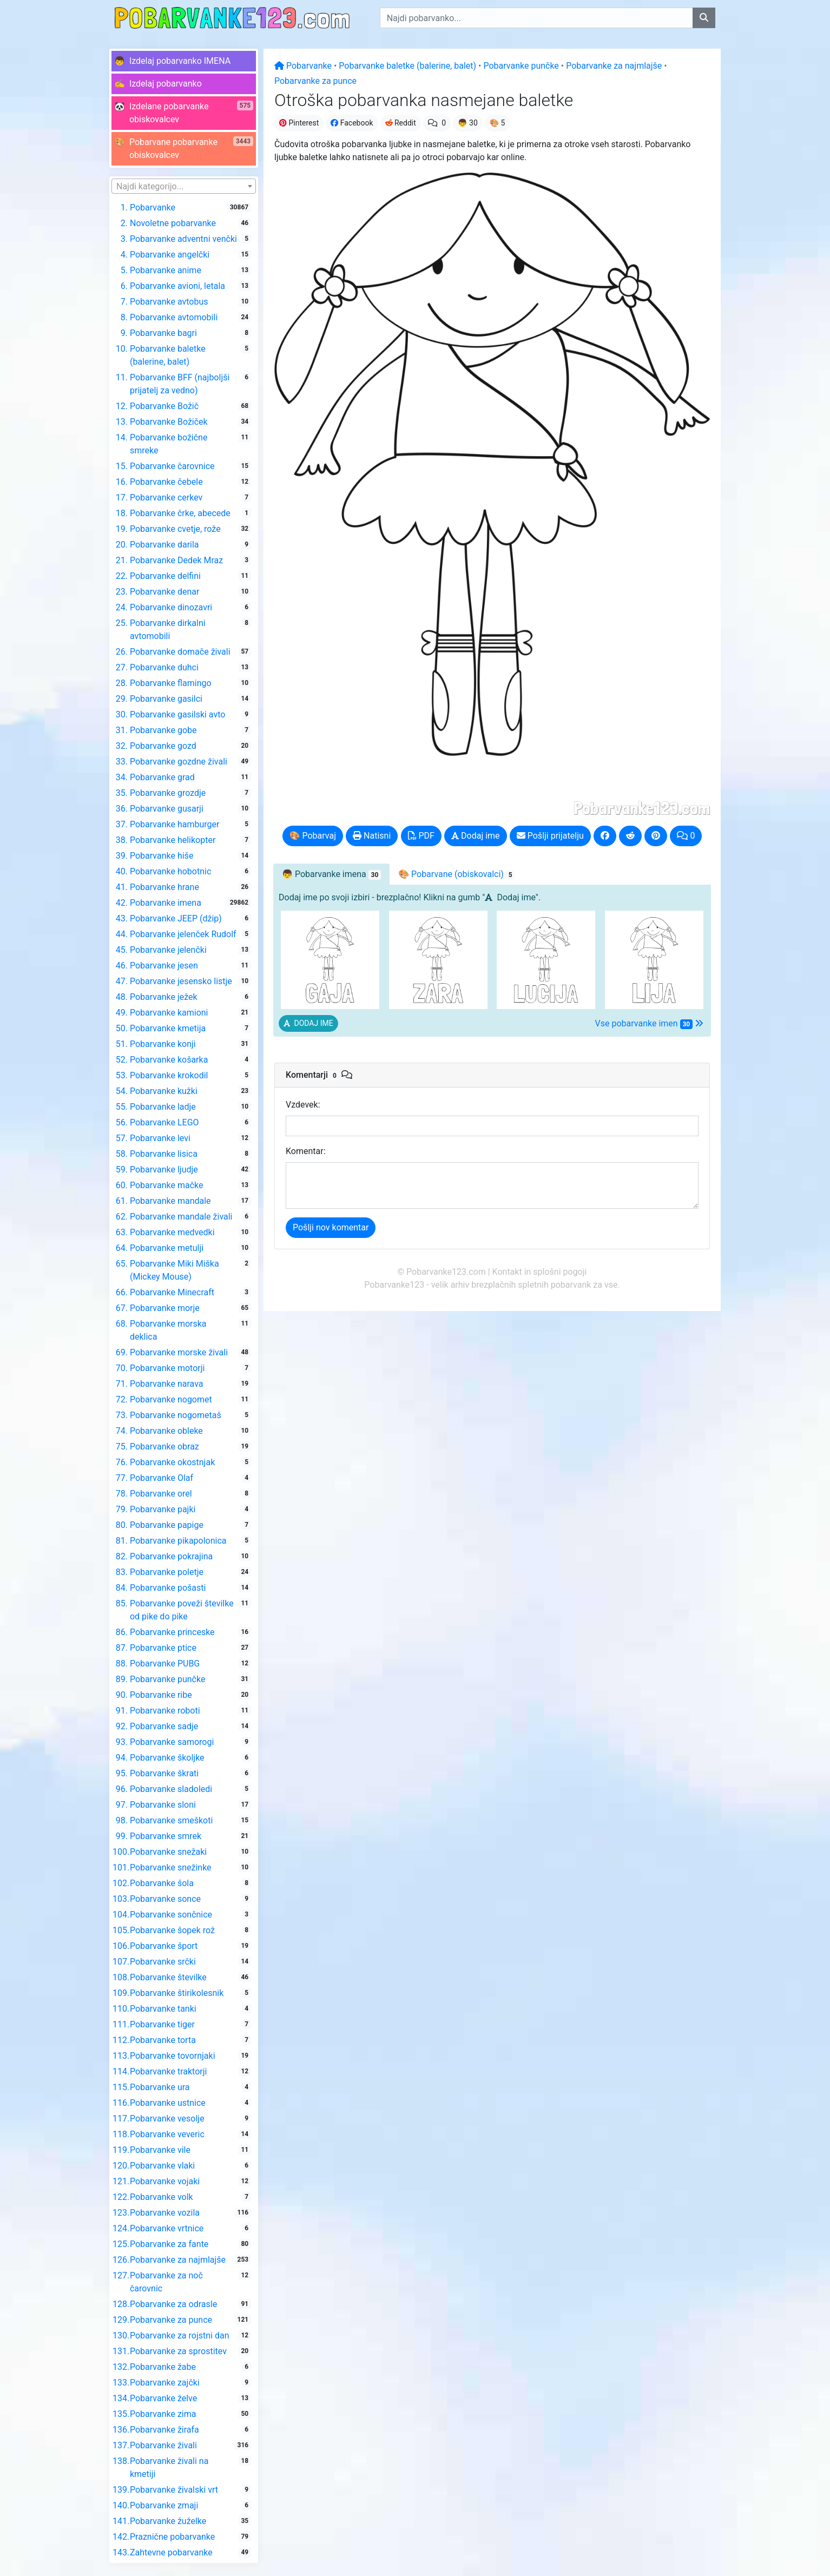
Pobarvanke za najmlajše (614, 66)
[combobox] (183, 186)
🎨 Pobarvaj (312, 836)
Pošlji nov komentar (330, 1227)
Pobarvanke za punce (315, 81)
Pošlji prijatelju (550, 836)
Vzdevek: (303, 1104)
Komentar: (306, 1151)
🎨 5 (497, 122)
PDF (421, 836)
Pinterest (299, 122)
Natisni (372, 836)
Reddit (400, 122)
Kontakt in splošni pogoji (539, 1272)
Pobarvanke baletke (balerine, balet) (407, 66)
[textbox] (183, 186)
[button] (183, 61)
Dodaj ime (475, 836)
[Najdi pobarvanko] (704, 18)
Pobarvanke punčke (520, 66)
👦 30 (468, 122)
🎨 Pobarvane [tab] (456, 874)
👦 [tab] (331, 874)
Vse (649, 1023)
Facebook (352, 122)
